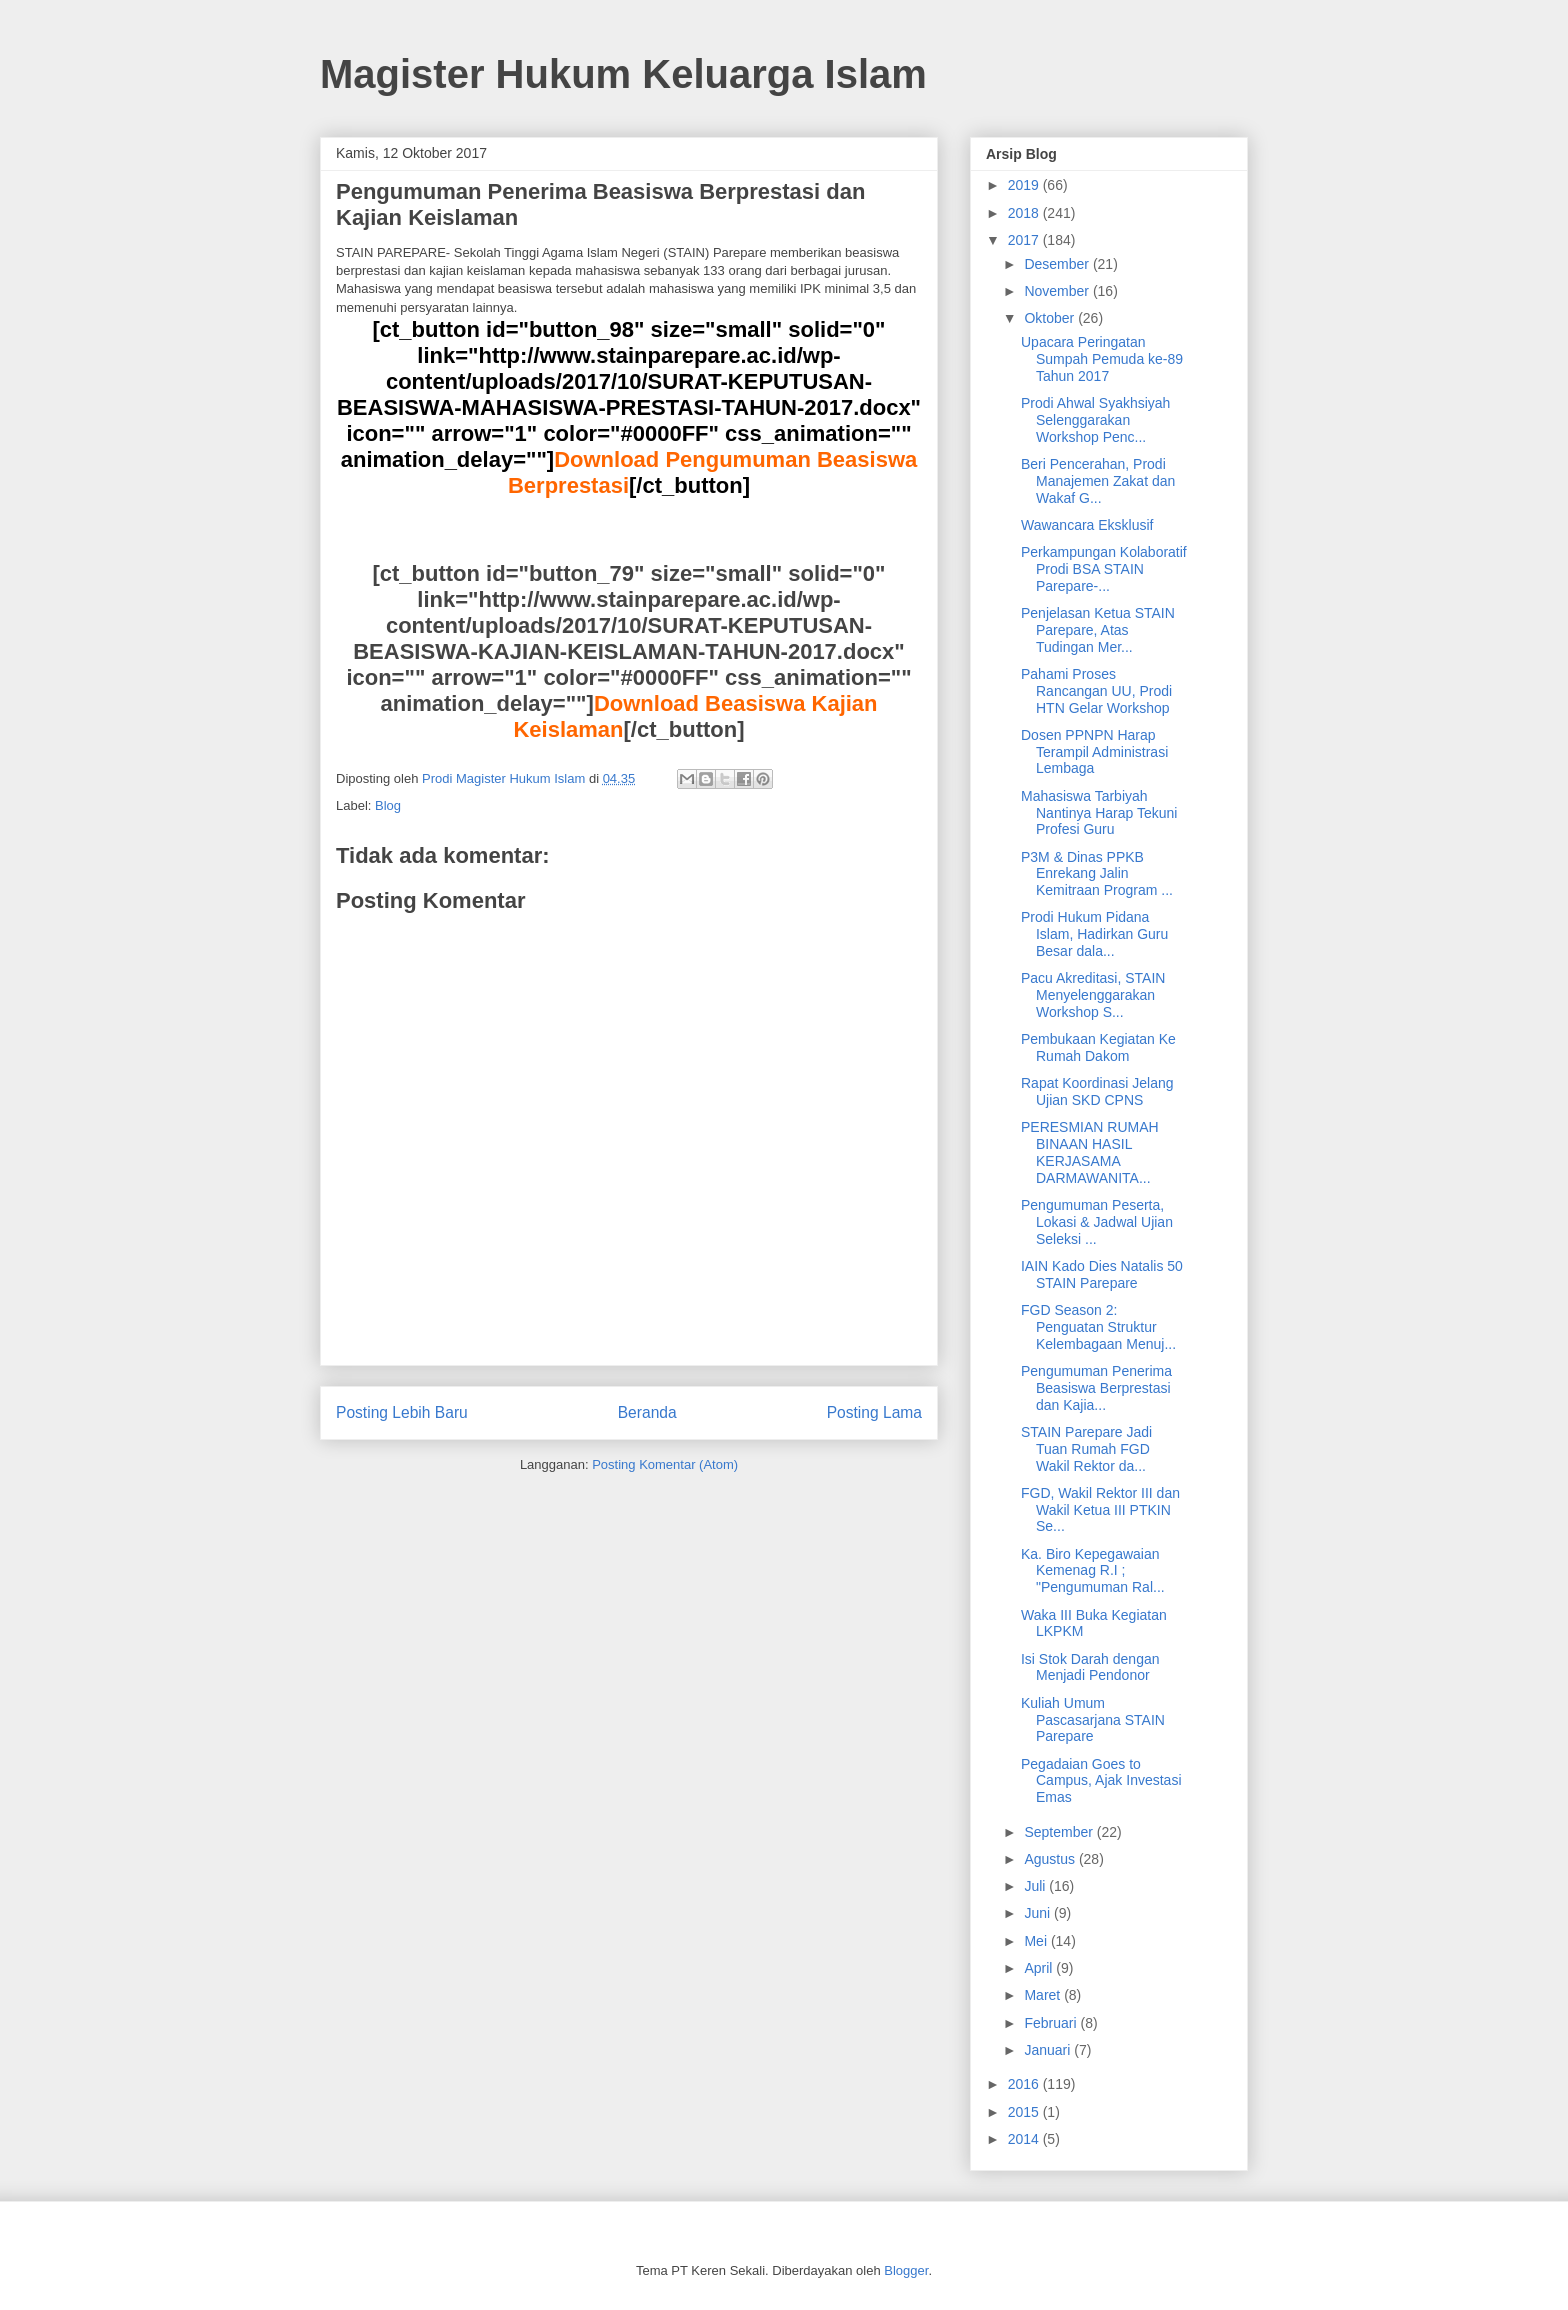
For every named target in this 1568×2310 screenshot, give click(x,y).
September (1060, 1832)
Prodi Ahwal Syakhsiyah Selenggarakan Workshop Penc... (1095, 420)
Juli (1036, 1886)
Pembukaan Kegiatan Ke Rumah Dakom (1098, 1047)
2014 (1025, 2139)
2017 (1025, 240)
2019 (1025, 185)
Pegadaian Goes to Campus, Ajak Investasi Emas (1101, 1781)
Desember (1058, 264)
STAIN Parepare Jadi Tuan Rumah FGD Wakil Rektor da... (1086, 1449)
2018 (1025, 213)
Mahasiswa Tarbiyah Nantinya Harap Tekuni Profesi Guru (1099, 813)
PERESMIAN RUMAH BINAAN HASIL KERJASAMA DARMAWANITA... (1090, 1152)
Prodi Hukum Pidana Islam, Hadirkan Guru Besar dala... (1094, 934)
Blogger (906, 2270)
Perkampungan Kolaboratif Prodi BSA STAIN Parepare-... (1104, 569)
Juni (1039, 1913)
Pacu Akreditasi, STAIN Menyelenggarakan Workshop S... (1093, 995)
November (1058, 291)
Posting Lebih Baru (402, 1412)
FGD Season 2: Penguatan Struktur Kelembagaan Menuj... (1098, 1327)
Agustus (1051, 1859)
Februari (1052, 2023)
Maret (1044, 1995)
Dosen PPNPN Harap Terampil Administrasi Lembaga (1094, 752)
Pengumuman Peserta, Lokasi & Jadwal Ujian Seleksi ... (1097, 1222)
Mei (1037, 1941)
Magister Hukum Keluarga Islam (623, 74)
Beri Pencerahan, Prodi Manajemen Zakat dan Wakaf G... (1098, 481)
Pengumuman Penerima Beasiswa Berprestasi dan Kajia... (1096, 1388)
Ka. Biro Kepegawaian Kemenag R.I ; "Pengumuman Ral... (1093, 1571)
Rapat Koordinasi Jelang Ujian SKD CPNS (1097, 1091)
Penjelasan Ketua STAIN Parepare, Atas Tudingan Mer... (1098, 630)
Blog (388, 805)
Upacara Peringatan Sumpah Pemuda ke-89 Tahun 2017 (1102, 359)
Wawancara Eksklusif (1087, 525)
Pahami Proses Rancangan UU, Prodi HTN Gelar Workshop (1096, 691)
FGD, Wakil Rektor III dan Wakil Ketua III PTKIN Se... (1100, 1510)
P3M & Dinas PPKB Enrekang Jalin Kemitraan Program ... (1097, 874)
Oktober (1051, 318)
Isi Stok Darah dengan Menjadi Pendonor (1090, 1667)
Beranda (647, 1412)
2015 (1025, 2112)
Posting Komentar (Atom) (665, 1464)
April (1040, 1968)
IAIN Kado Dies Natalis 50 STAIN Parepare (1102, 1274)
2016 (1025, 2084)
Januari (1049, 2050)
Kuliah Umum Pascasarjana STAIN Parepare (1093, 1720)
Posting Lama (874, 1412)
